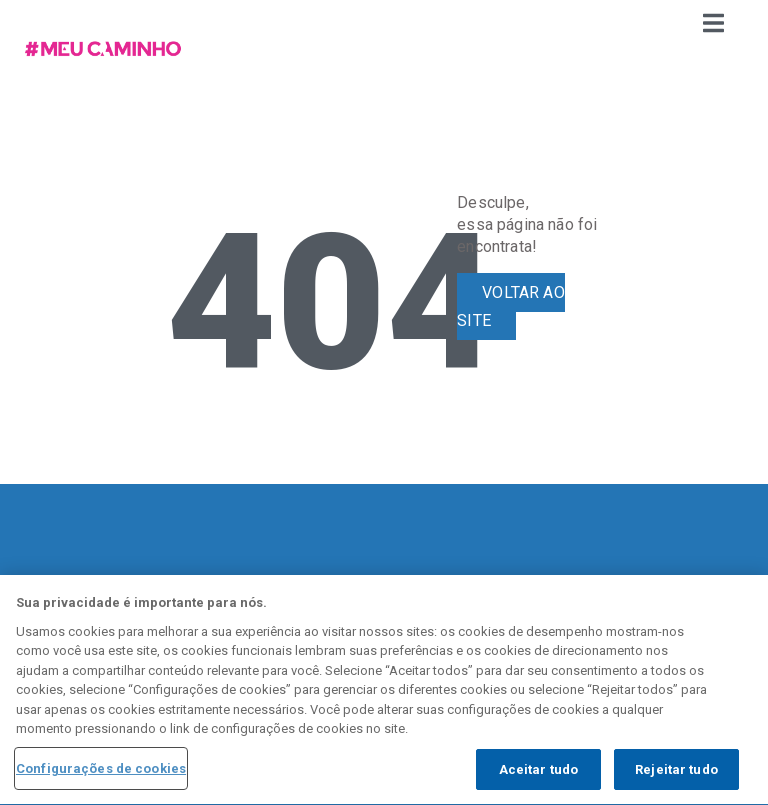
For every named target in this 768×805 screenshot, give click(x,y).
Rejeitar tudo (676, 771)
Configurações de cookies (101, 770)
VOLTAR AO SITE (510, 307)
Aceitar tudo (539, 771)
